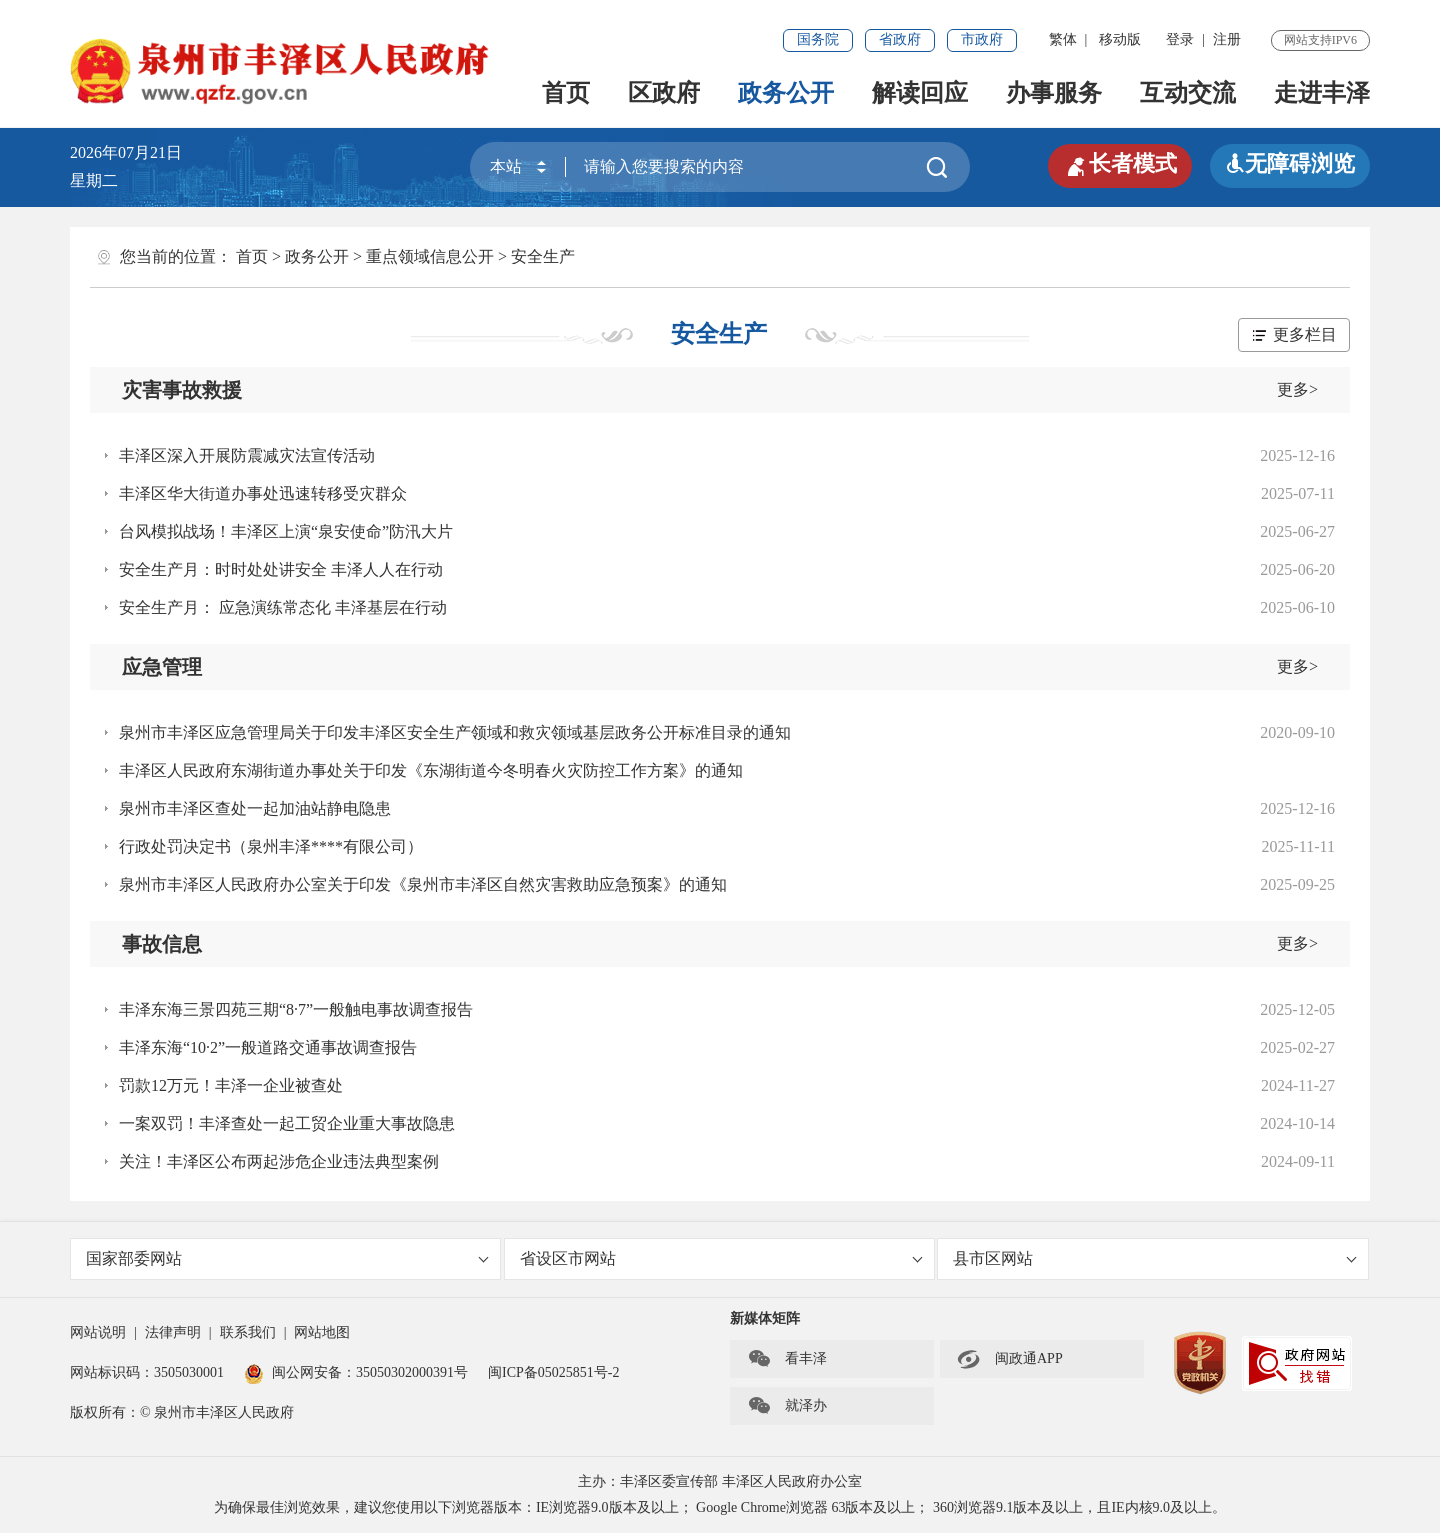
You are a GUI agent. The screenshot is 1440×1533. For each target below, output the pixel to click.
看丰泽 (787, 1359)
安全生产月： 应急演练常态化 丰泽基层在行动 (283, 607)
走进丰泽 (1322, 93)
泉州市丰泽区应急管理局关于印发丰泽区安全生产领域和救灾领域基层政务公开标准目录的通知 (455, 732)
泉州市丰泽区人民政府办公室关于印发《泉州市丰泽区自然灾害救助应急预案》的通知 (423, 884)
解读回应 (920, 93)
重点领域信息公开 (430, 256)
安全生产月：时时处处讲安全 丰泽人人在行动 (281, 569)
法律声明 (173, 1332)
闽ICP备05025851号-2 (553, 1372)
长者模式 (1120, 164)
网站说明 (98, 1332)
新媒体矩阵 (765, 1318)
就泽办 (787, 1406)
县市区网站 (1154, 1258)
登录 (1180, 39)
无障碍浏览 (1290, 163)
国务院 (818, 39)
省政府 (900, 39)
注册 (1227, 39)
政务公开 (786, 93)
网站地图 (322, 1332)
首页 (566, 93)
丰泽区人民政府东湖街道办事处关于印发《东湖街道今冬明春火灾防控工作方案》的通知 (431, 770)
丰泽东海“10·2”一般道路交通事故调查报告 (268, 1047)
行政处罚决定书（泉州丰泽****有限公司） (271, 846)
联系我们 (248, 1332)
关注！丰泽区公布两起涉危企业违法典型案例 (279, 1161)
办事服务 (1054, 93)
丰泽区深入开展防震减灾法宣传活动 (247, 455)
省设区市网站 (721, 1258)
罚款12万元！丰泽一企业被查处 (231, 1085)
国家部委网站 (287, 1258)
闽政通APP (1010, 1359)
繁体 (1063, 39)
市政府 (982, 39)
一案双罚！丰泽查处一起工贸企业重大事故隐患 (287, 1123)
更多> (1297, 389)
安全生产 (543, 256)
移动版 (1120, 39)
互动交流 (1188, 93)
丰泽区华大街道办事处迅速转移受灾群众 (263, 493)
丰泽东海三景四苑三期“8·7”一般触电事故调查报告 (296, 1009)
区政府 (664, 93)
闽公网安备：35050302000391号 (356, 1372)
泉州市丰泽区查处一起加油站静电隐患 (255, 808)
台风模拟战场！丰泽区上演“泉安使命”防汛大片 (286, 531)
